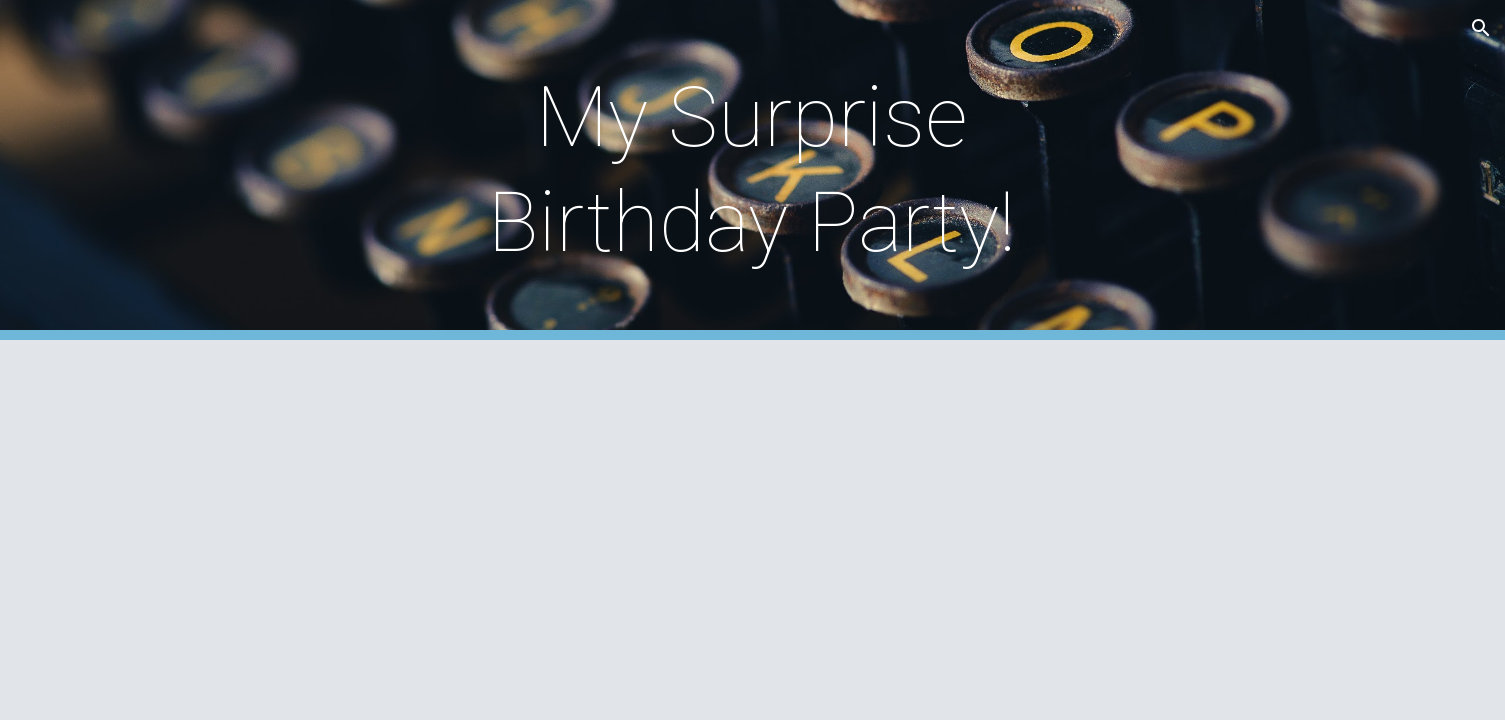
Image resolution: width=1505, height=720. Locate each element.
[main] (753, 170)
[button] (1481, 28)
